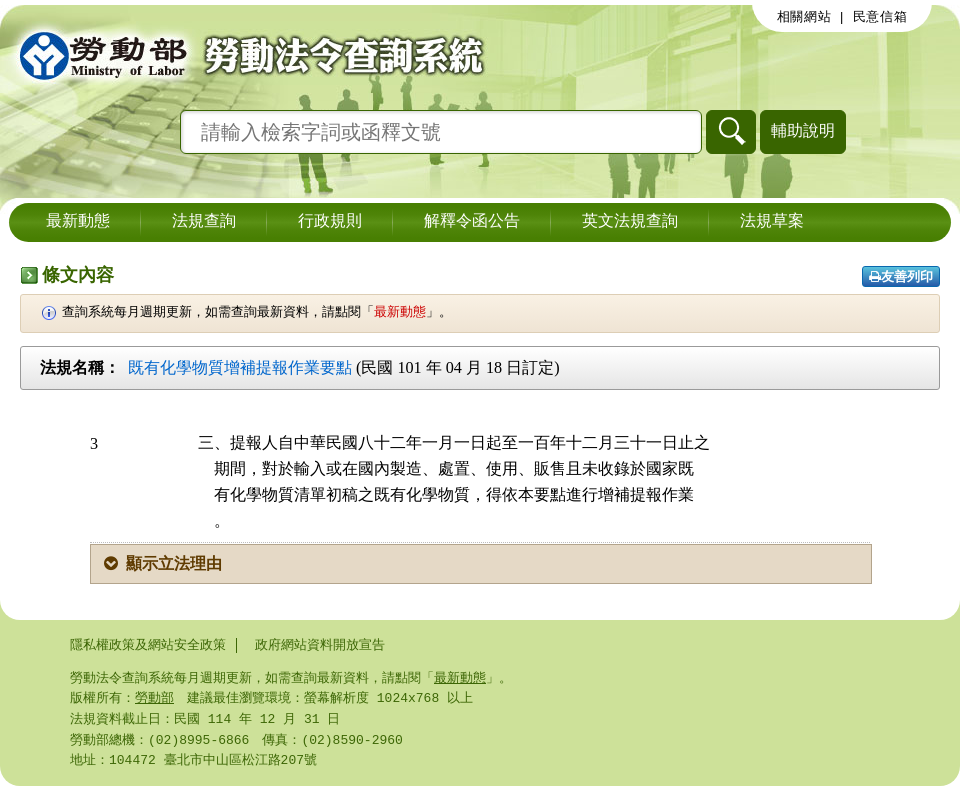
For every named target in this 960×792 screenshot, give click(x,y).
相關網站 (804, 17)
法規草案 (772, 222)
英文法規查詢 (630, 222)
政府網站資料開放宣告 (320, 645)
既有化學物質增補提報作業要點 (240, 367)
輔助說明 (803, 130)
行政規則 (330, 222)
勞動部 (154, 700)
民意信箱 (880, 17)
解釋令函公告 (472, 222)
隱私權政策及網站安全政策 (148, 645)
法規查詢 (204, 222)
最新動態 (78, 222)
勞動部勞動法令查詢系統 (245, 55)
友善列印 (901, 276)
